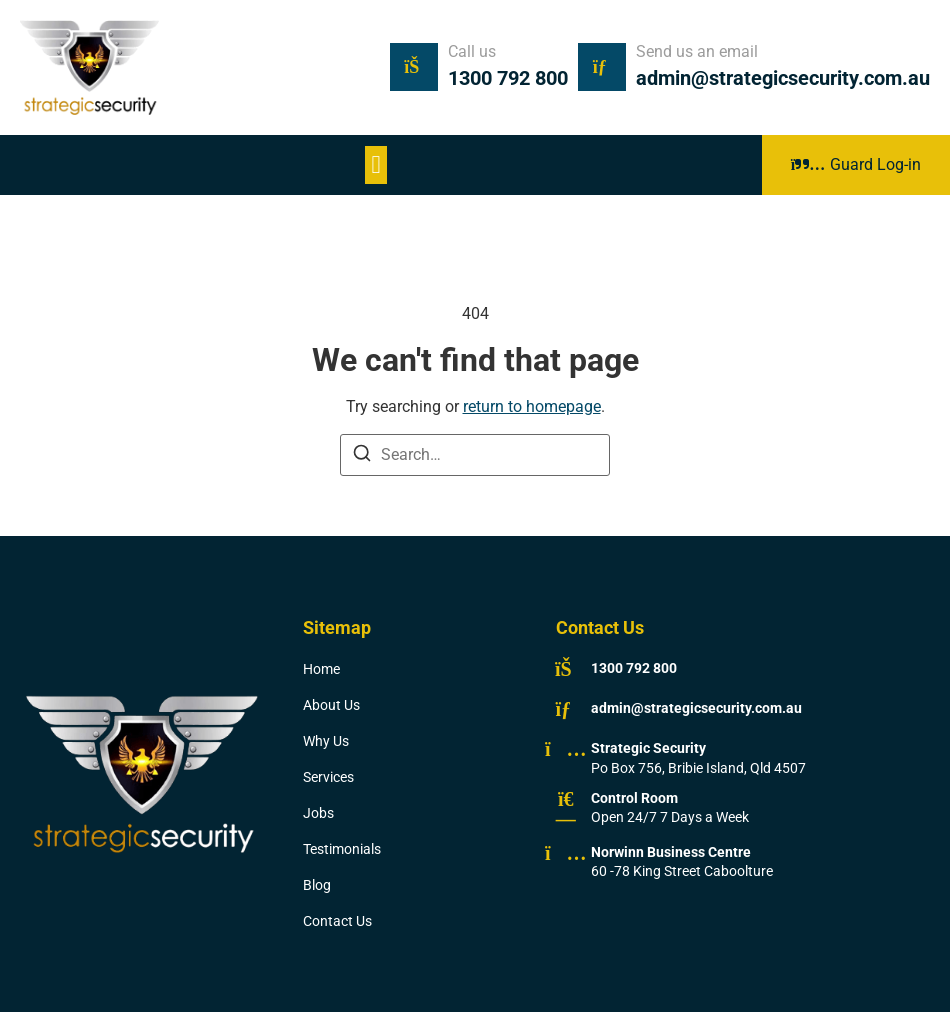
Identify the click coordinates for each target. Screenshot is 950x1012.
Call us (472, 51)
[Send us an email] (602, 67)
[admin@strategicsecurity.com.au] (566, 709)
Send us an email (697, 51)
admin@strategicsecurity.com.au (783, 78)
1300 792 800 (508, 78)
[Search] (362, 456)
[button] (376, 165)
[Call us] (414, 67)
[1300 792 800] (566, 669)
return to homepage (532, 406)
